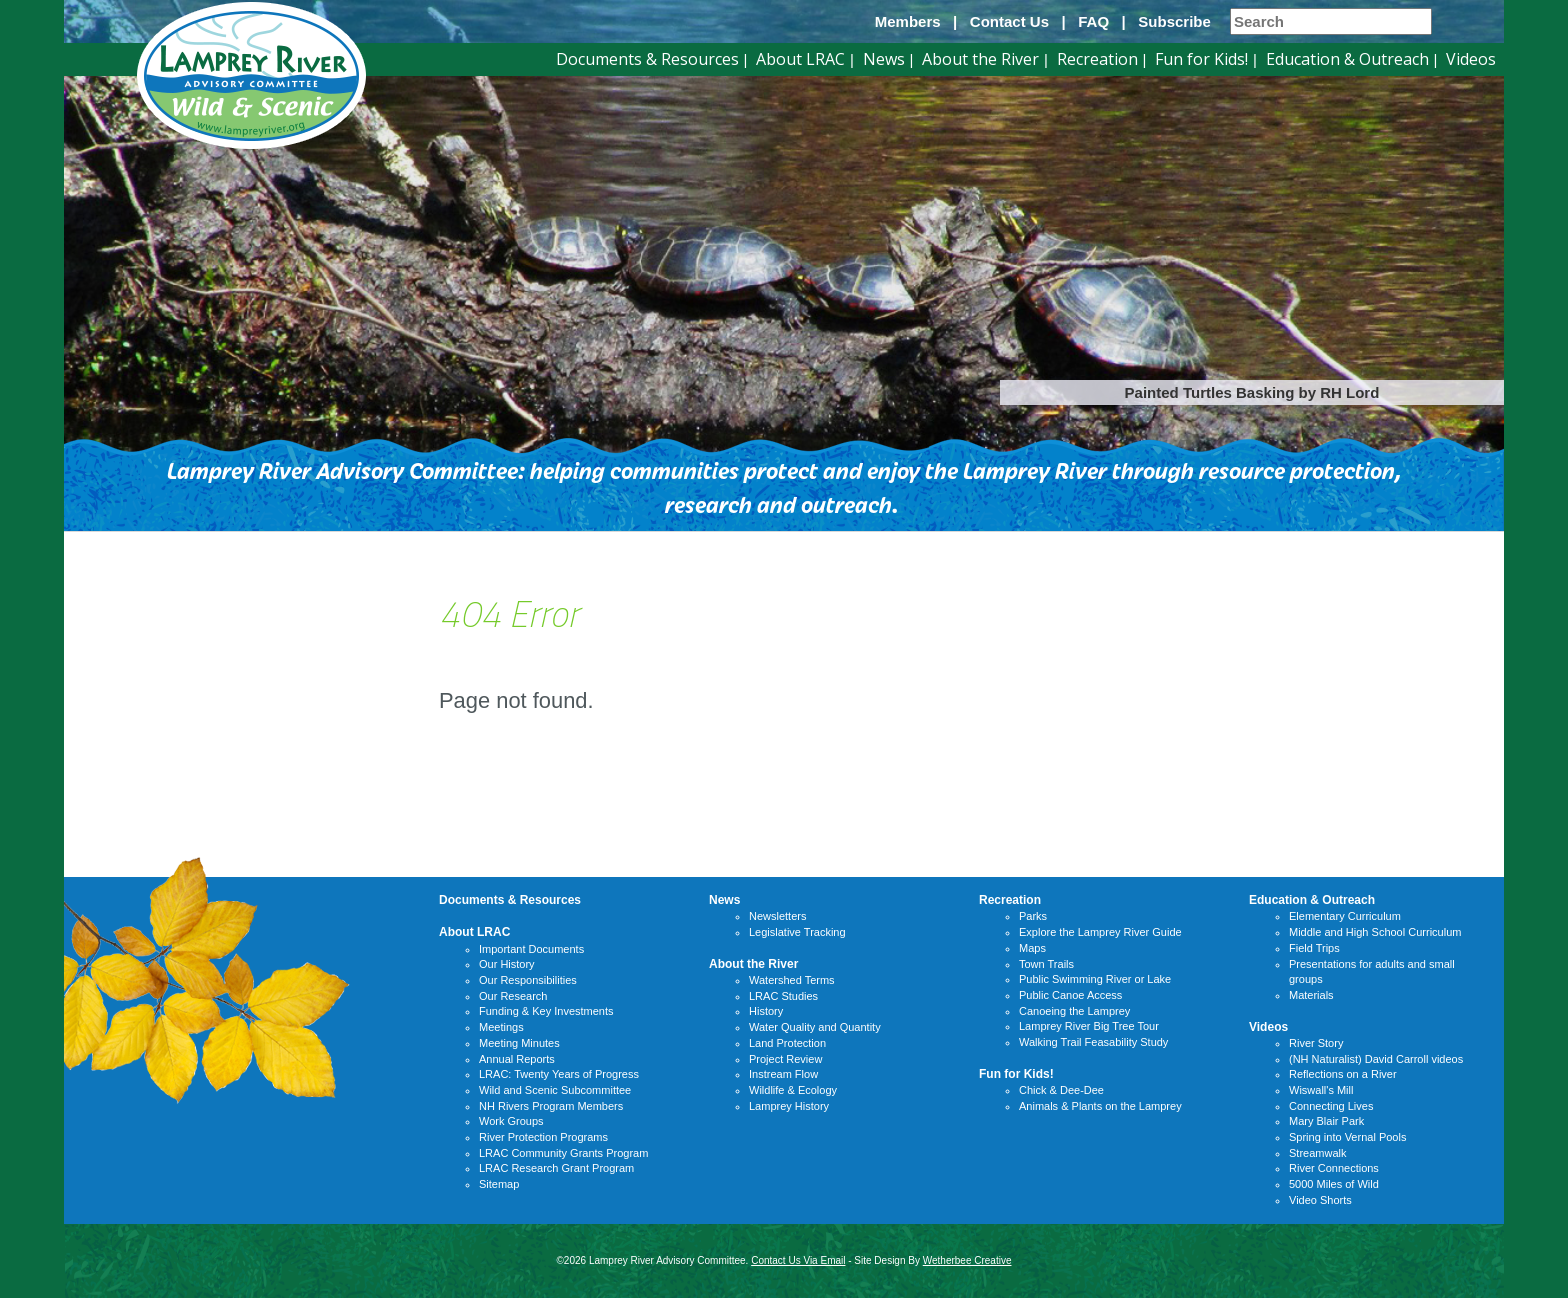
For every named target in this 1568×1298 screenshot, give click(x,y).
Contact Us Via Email (798, 1260)
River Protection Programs (543, 1137)
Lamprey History (789, 1106)
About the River (980, 59)
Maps (1032, 948)
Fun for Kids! (1201, 59)
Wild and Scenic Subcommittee (555, 1090)
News (884, 59)
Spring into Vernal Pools (1347, 1137)
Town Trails (1046, 964)
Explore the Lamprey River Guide (1100, 932)
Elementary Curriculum (1345, 916)
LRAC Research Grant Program (556, 1168)
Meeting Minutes (519, 1043)
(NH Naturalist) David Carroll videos (1376, 1059)
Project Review (785, 1059)
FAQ (1093, 21)
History (766, 1011)
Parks (1033, 916)
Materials (1311, 995)
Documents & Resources (647, 59)
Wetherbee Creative (967, 1260)
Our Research (513, 996)
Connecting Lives (1331, 1106)
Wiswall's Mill (1321, 1090)
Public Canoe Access (1070, 995)
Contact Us (1009, 21)
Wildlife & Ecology (793, 1090)
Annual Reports (517, 1059)
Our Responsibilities (528, 980)
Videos (1471, 59)
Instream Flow (783, 1074)
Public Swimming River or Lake (1095, 979)
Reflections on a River (1343, 1074)
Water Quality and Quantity (815, 1027)
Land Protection (787, 1043)
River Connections (1334, 1168)
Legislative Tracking (797, 932)
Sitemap (499, 1184)
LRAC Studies (783, 996)
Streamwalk (1317, 1153)
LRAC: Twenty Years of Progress (559, 1074)
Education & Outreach (1347, 59)
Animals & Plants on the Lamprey (1100, 1106)
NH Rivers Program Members (551, 1106)
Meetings (501, 1027)
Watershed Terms (792, 980)
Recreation (1097, 59)
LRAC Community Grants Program (563, 1153)
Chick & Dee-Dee (1061, 1090)
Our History (507, 964)
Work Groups (511, 1121)
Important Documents (531, 949)
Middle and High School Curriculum (1375, 932)
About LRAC (800, 59)
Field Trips (1314, 948)
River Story (1316, 1043)
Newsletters (777, 916)
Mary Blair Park (1326, 1121)
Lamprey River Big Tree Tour (1089, 1026)
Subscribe (1174, 21)
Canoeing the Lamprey (1074, 1011)
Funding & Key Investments (546, 1011)
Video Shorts (1320, 1200)
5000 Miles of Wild (1334, 1184)
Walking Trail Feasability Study (1093, 1042)
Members (908, 21)
